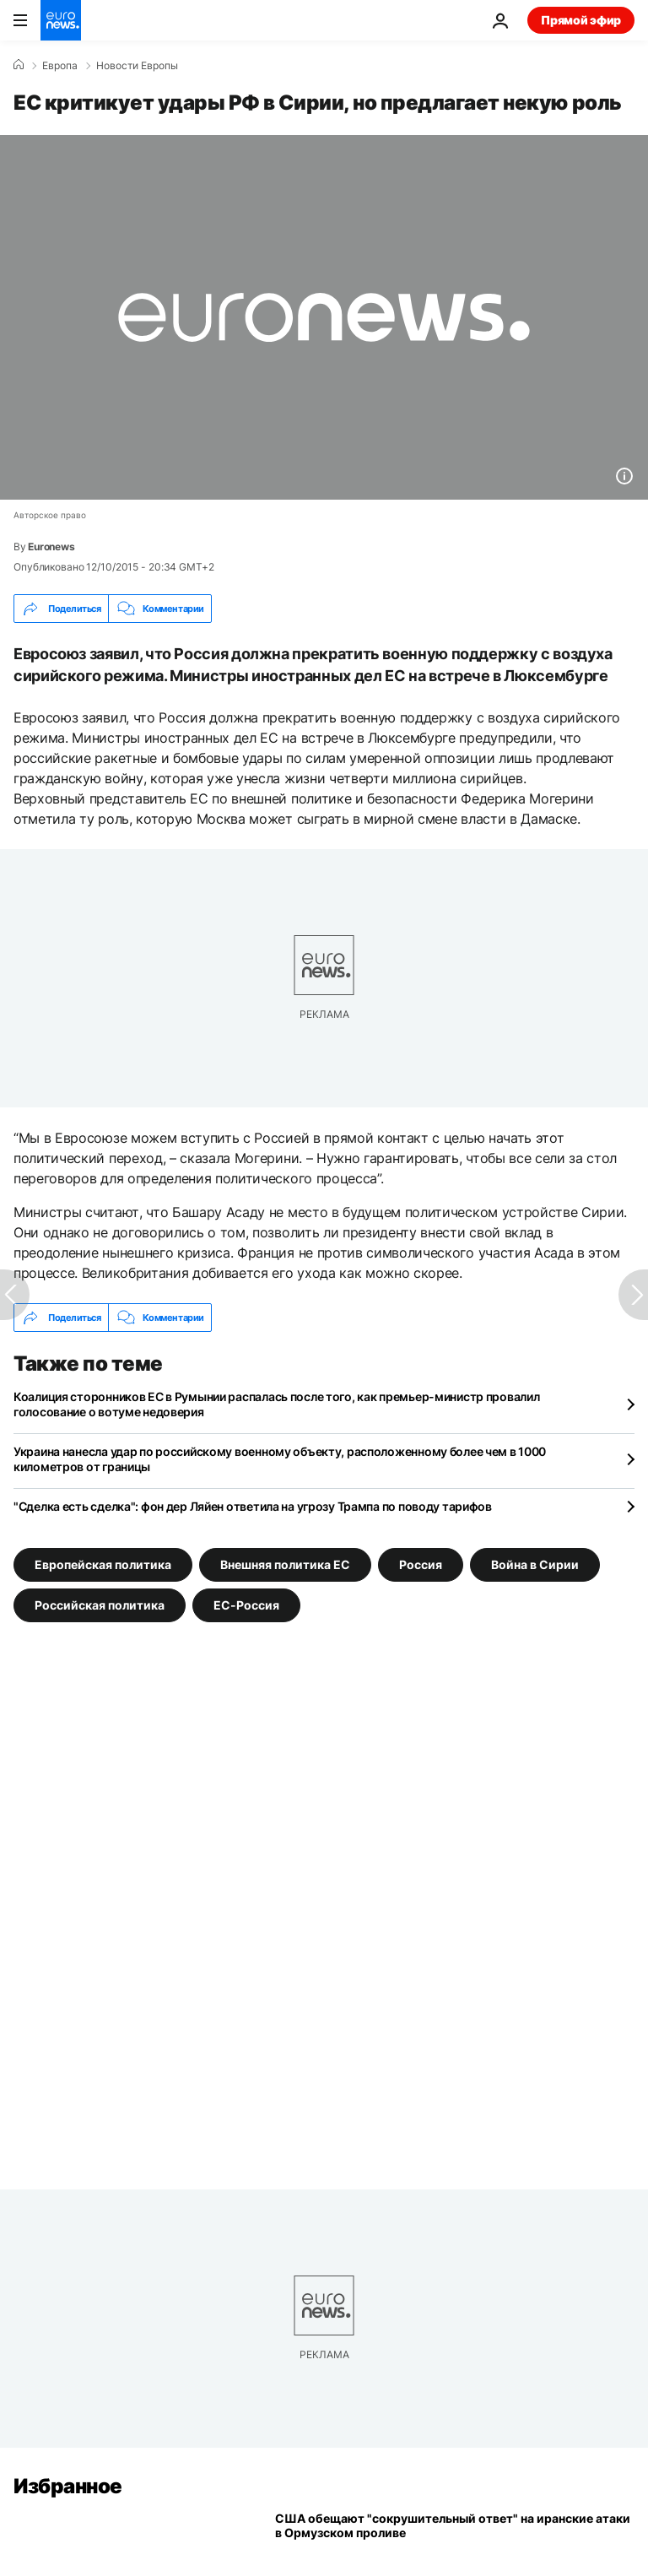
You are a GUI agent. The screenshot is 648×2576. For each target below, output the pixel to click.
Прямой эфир (581, 20)
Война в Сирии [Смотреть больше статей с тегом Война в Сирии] (535, 1564)
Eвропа (60, 66)
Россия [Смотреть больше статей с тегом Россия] (420, 1564)
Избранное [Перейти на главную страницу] (68, 2486)
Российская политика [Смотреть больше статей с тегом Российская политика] (100, 1605)
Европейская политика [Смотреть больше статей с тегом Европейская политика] (103, 1564)
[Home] (19, 65)
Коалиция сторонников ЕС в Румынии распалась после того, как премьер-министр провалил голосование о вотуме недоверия (276, 1404)
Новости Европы (137, 66)
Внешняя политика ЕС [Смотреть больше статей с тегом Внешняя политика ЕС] (285, 1564)
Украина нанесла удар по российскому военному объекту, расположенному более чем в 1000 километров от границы (280, 1459)
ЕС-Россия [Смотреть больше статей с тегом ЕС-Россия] (246, 1605)
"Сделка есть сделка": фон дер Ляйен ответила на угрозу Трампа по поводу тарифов (253, 1506)
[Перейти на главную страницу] (60, 20)
